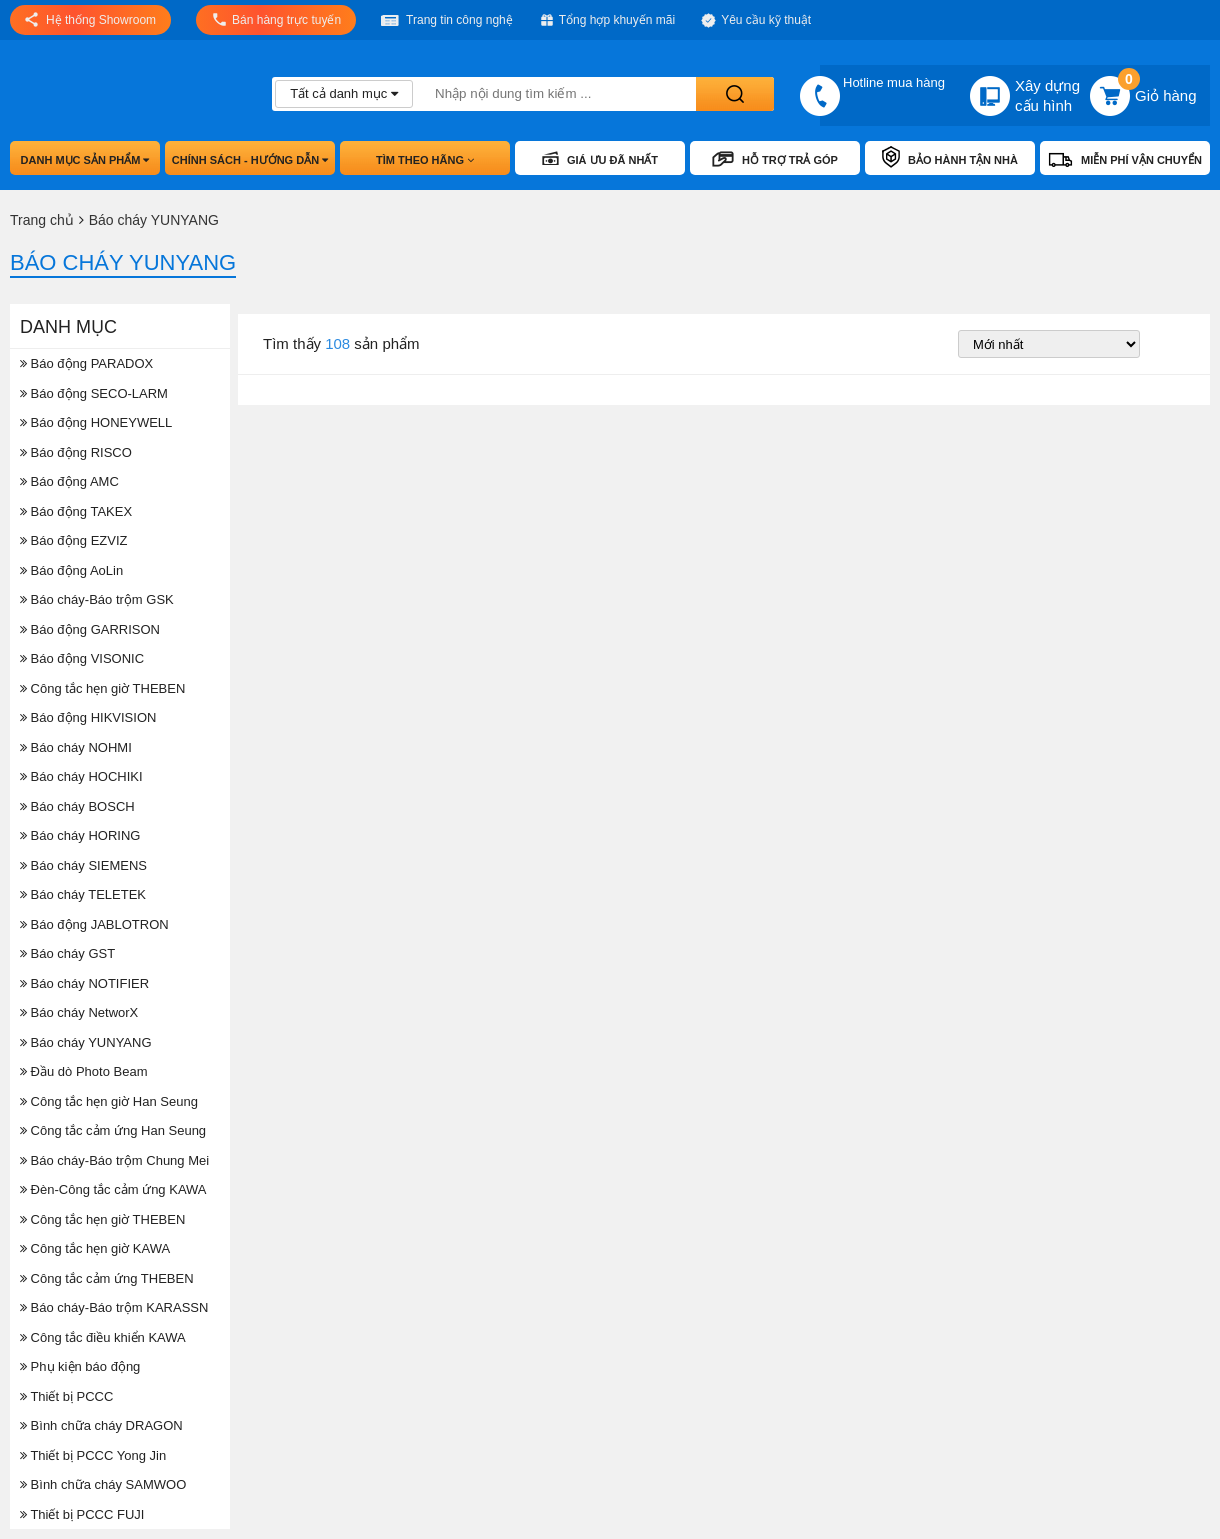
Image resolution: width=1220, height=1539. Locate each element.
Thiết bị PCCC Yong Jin (93, 1455)
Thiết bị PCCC (66, 1396)
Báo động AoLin (71, 570)
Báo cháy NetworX (79, 1012)
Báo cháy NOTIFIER (84, 983)
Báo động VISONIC (82, 658)
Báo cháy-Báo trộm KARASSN (114, 1307)
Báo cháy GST (67, 953)
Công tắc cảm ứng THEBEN (107, 1278)
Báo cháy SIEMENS (83, 865)
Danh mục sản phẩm (85, 160)
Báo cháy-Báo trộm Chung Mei (114, 1160)
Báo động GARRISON (90, 629)
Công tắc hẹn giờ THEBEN (102, 688)
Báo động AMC (69, 481)
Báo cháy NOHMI (76, 747)
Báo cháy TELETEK (83, 894)
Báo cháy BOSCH (77, 806)
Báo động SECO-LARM (94, 393)
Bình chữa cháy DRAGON (101, 1425)
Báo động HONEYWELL (96, 422)
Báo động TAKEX (76, 511)
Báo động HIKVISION (88, 717)
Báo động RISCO (76, 452)
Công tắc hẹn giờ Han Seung (109, 1101)
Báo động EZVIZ (74, 540)
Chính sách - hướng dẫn (250, 160)
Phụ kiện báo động (80, 1366)
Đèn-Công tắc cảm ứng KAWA (113, 1189)
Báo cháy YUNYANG (86, 1042)
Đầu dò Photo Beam (83, 1071)
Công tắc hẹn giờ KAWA (95, 1248)
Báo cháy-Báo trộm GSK (97, 599)
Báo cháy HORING (80, 835)
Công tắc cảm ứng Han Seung (113, 1130)
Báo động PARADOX (86, 363)
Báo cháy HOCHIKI (81, 776)
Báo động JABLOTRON (94, 924)
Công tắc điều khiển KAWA (103, 1337)
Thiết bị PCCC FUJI (82, 1514)
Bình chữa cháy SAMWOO (103, 1484)
